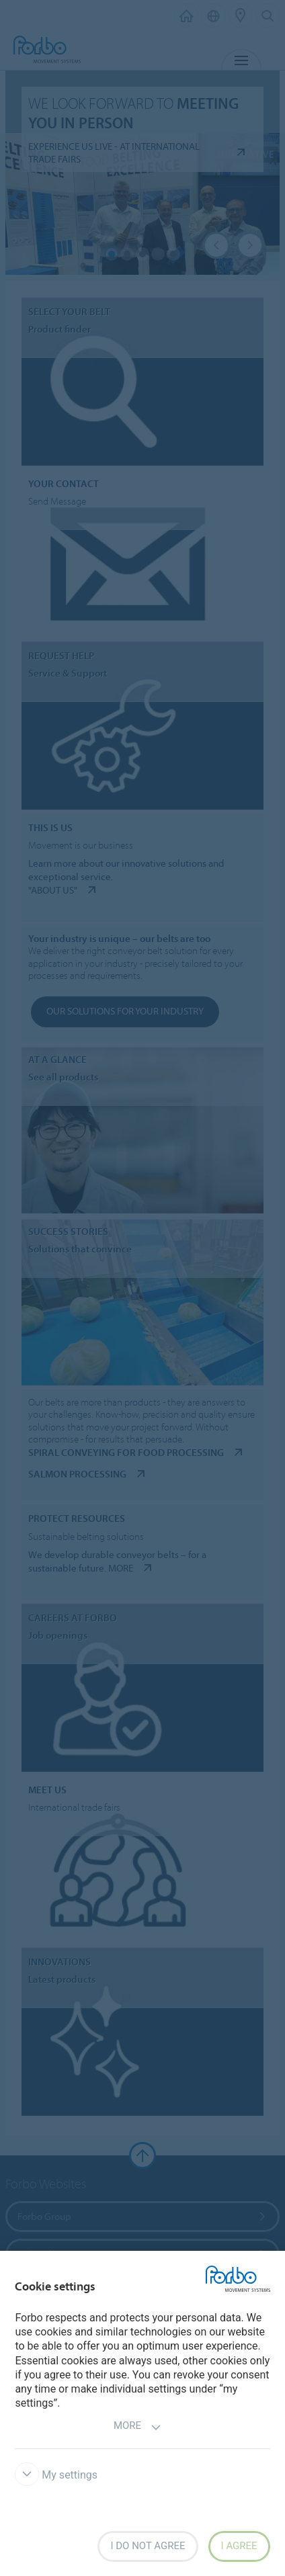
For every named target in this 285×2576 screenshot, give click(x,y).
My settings (56, 2474)
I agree (239, 2546)
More (137, 2427)
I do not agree (147, 2546)
